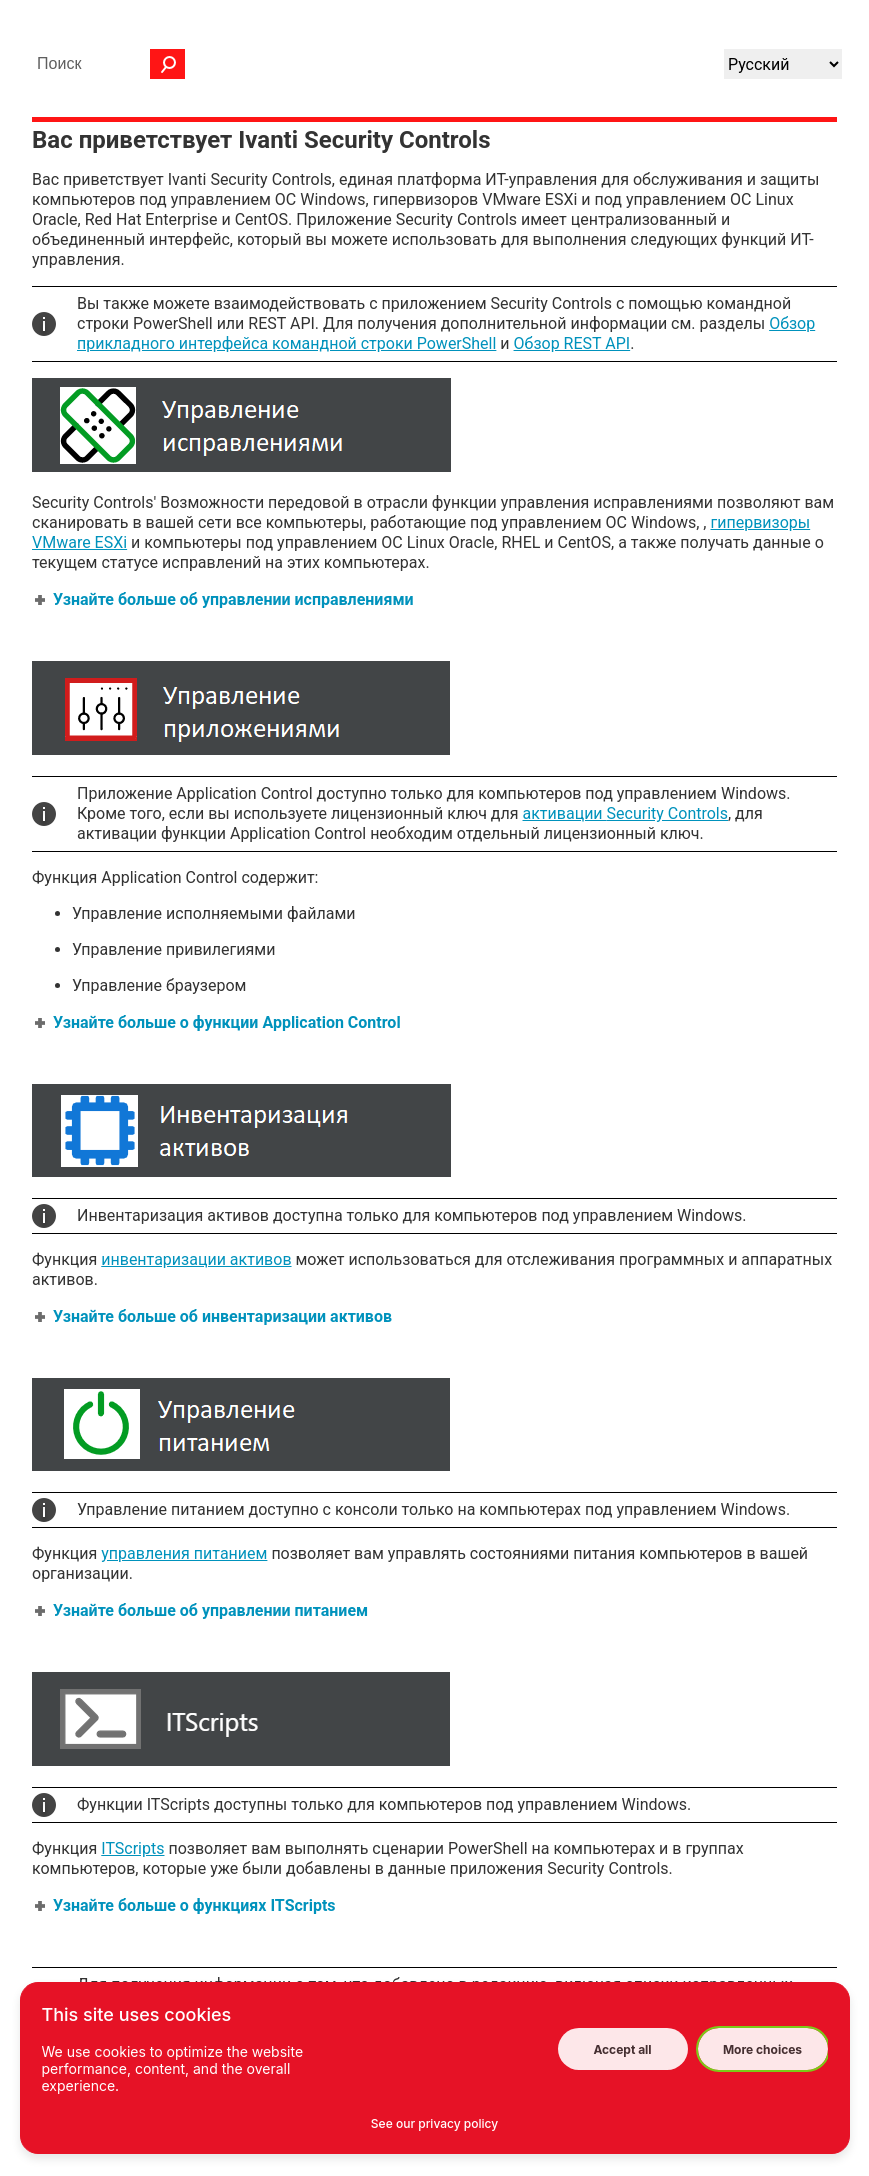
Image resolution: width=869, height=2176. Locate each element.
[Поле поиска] (106, 64)
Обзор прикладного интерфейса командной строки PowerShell (446, 333)
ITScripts (132, 1848)
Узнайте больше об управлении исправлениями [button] (225, 599)
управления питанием (184, 1553)
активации (625, 813)
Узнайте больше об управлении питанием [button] (202, 1610)
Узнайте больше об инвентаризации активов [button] (214, 1316)
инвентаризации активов (196, 1259)
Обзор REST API (572, 343)
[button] (168, 64)
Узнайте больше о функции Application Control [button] (219, 1022)
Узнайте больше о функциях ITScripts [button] (186, 1905)
